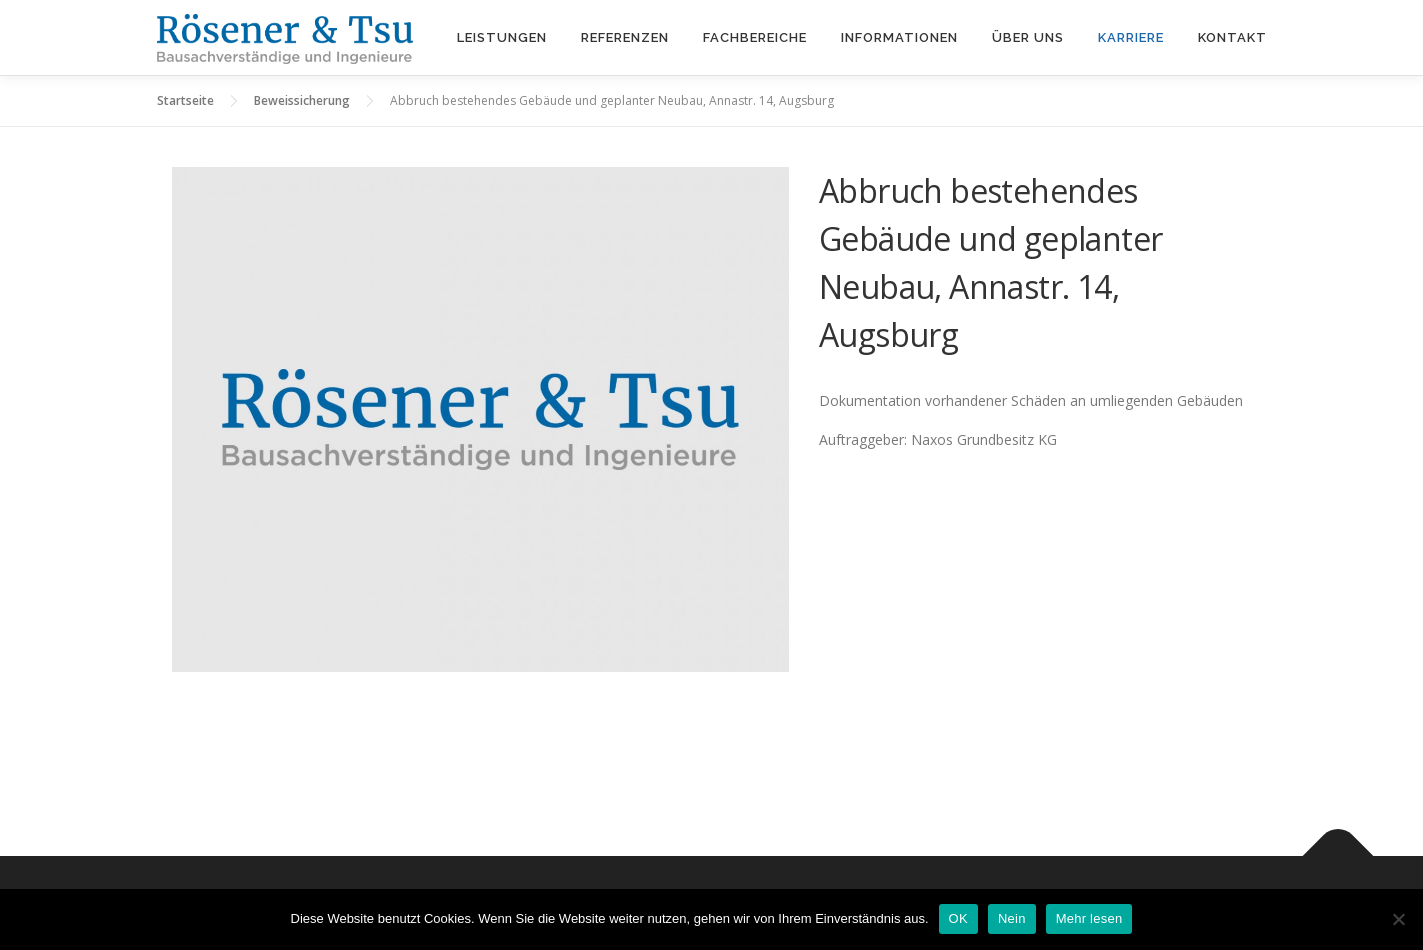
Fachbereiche (755, 37)
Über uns (1028, 37)
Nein (1012, 918)
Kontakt (1232, 37)
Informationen (899, 37)
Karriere (1131, 37)
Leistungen (502, 37)
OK (958, 918)
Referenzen (625, 37)
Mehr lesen (1089, 918)
